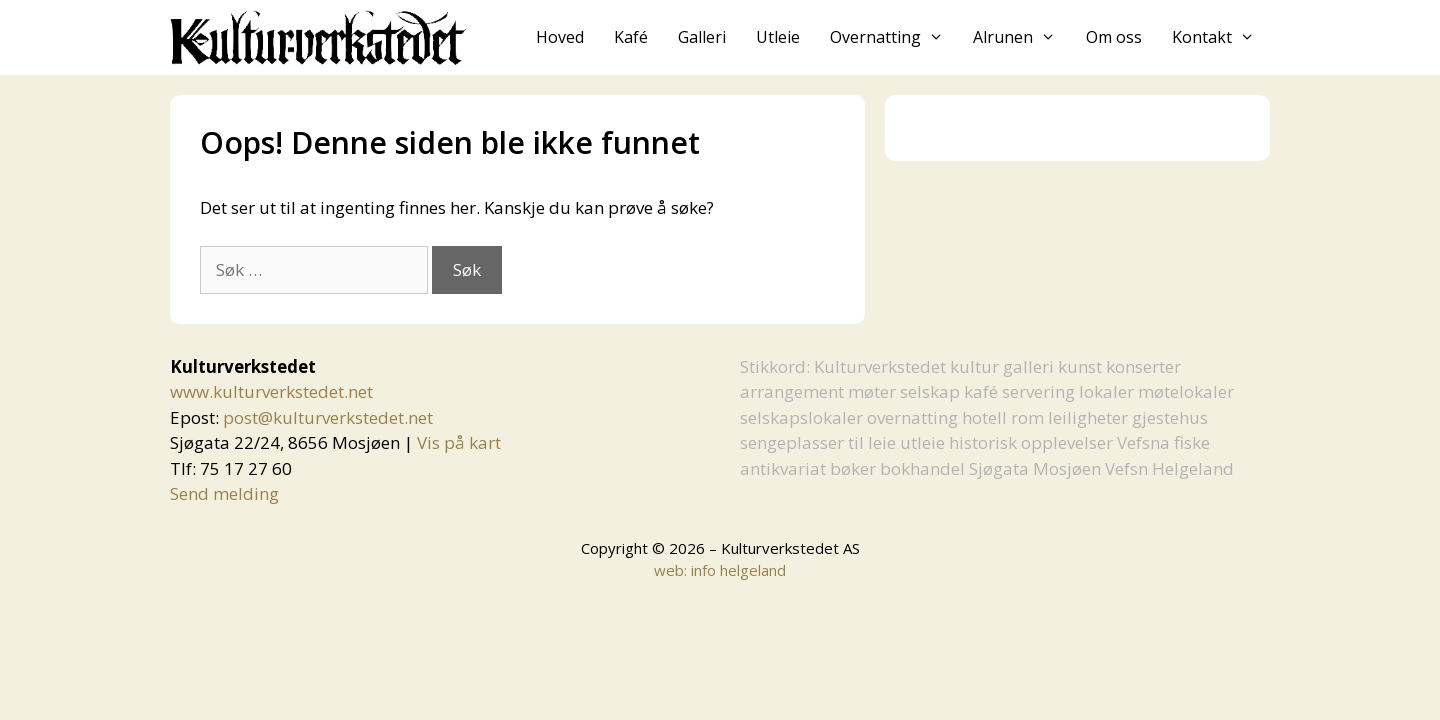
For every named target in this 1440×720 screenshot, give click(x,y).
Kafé (631, 37)
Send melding (224, 493)
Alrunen (1022, 37)
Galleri (702, 37)
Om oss (1114, 37)
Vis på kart (459, 442)
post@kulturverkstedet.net (328, 417)
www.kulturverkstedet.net (271, 391)
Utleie (778, 37)
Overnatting (894, 37)
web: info (685, 570)
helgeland (753, 570)
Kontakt (1221, 37)
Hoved (560, 37)
